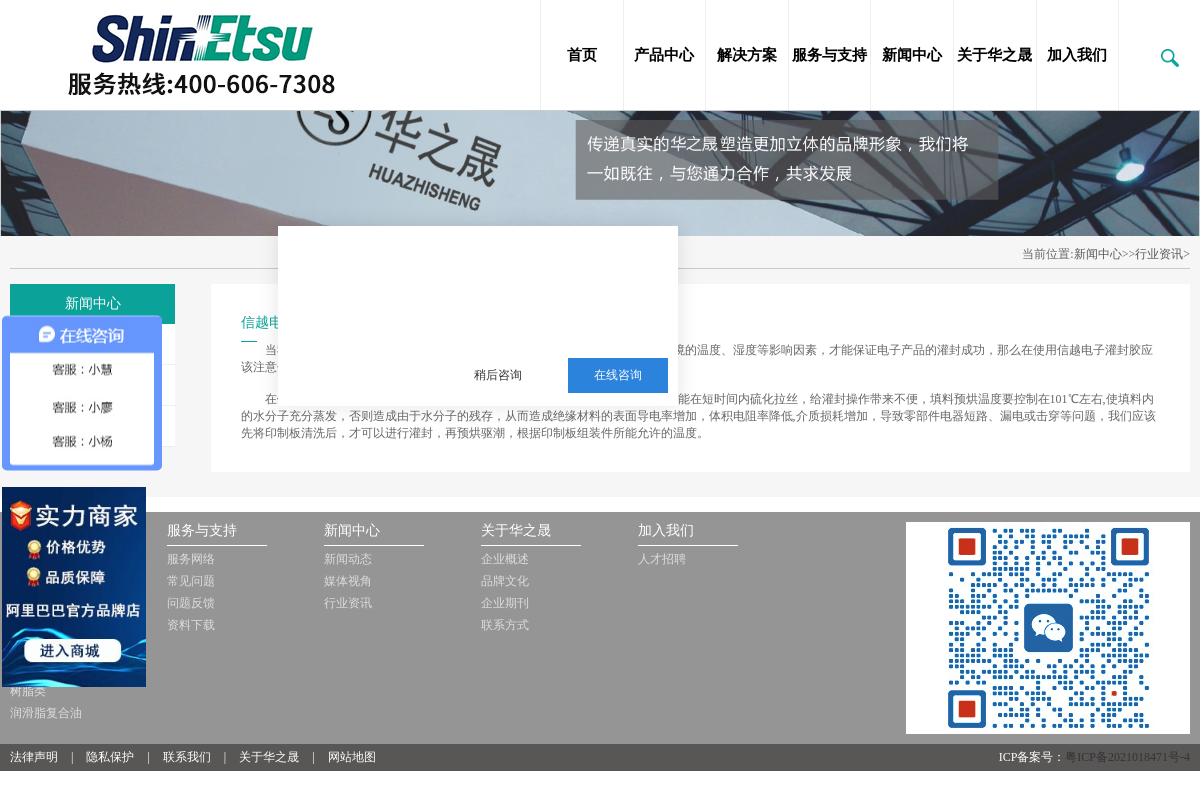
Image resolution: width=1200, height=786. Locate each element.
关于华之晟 (994, 55)
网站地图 (352, 757)
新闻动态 (348, 559)
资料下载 (191, 625)
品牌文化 (505, 581)
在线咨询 (618, 375)
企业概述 (505, 559)
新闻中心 (912, 55)
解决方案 (747, 55)
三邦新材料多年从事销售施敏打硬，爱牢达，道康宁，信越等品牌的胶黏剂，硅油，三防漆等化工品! (556, 277)
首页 (582, 55)
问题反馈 (191, 603)
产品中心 (664, 55)
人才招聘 (662, 559)
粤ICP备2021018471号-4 (1127, 757)
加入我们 (1077, 55)
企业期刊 (505, 603)
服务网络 (191, 559)
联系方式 (505, 625)
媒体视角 (348, 581)
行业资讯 (348, 603)
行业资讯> (1162, 254)
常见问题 (191, 581)
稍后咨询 (498, 375)
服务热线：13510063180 (542, 326)
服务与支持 (829, 55)
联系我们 (187, 757)
